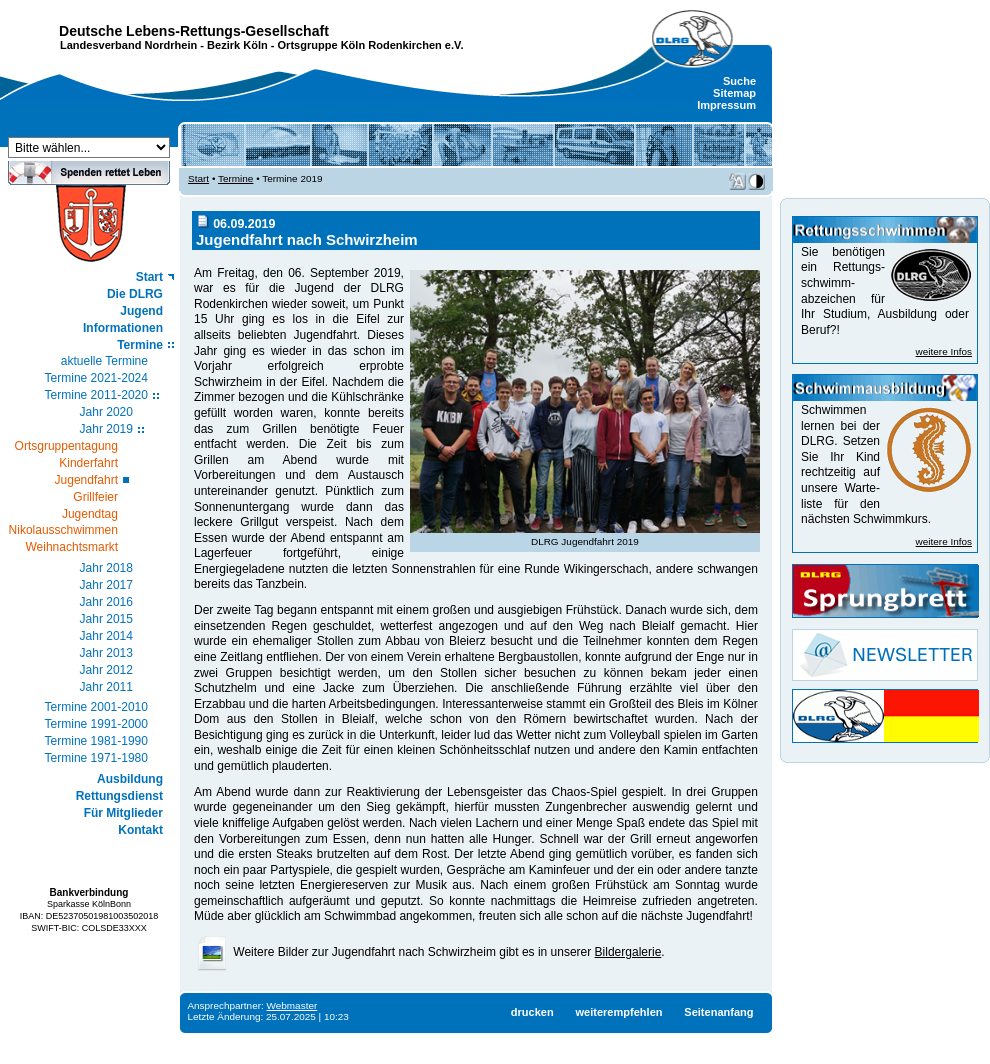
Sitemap (734, 93)
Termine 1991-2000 (96, 724)
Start (149, 277)
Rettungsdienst (119, 796)
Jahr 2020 (106, 412)
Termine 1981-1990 (96, 741)
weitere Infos (944, 351)
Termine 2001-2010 (96, 707)
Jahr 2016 (106, 602)
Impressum (726, 105)
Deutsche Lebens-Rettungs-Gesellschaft (194, 31)
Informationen (123, 328)
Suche (739, 81)
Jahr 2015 (106, 619)
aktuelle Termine (104, 361)
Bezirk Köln (237, 45)
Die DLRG (135, 294)
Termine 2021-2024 (96, 378)
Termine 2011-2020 (96, 395)
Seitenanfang (718, 1012)
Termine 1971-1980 (96, 758)
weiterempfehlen (618, 1012)
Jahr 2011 (106, 687)
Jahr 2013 (106, 653)
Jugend (141, 311)
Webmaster (292, 1005)
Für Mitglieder (123, 813)
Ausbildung (130, 779)
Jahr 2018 (106, 568)
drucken (532, 1012)
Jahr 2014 (106, 636)
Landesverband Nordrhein (128, 45)
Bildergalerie (628, 952)
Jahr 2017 (106, 585)
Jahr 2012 (106, 670)
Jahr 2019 (106, 429)
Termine (140, 345)
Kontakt (140, 830)
